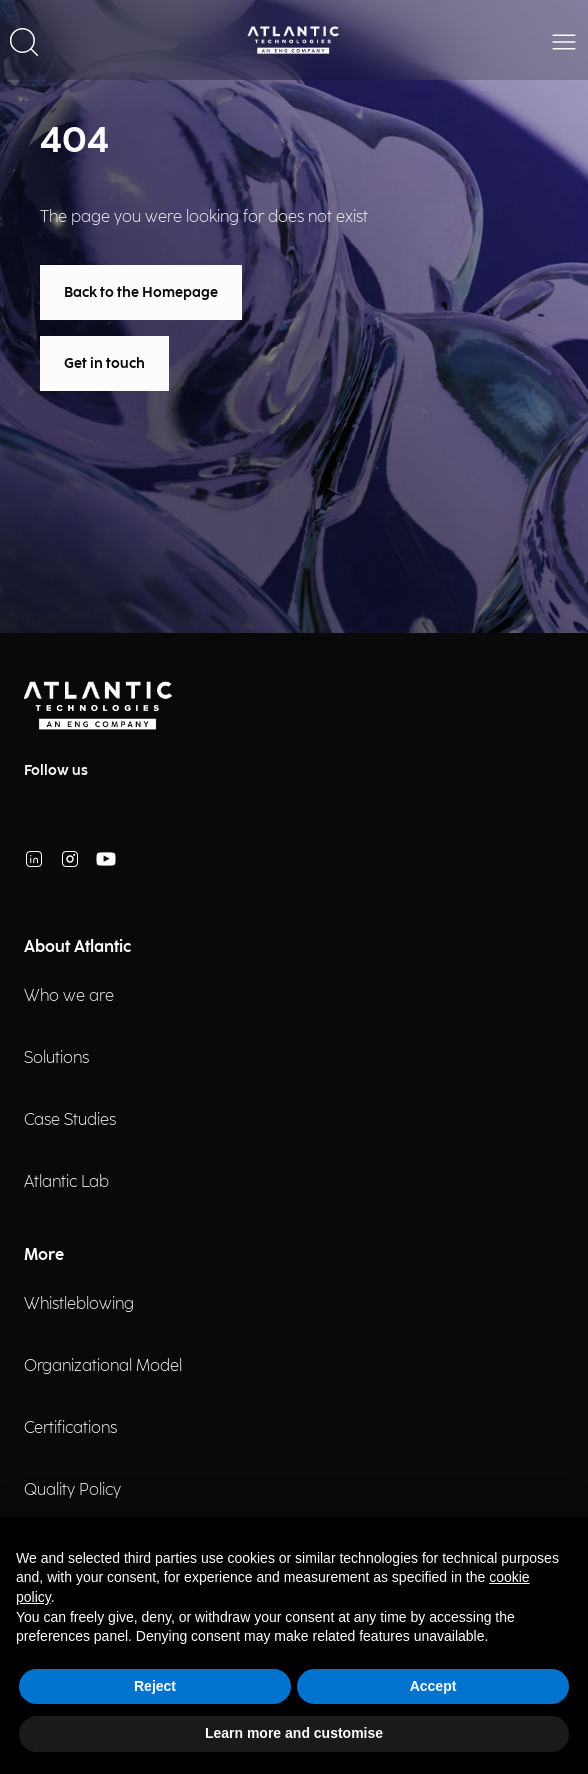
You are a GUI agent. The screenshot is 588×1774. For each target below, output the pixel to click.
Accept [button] (433, 1686)
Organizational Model (103, 1366)
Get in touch (104, 363)
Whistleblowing (79, 1304)
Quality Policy (72, 1490)
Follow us (56, 770)
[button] (24, 40)
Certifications (70, 1428)
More (44, 1255)
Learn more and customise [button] (294, 1733)
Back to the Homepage (141, 292)
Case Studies (70, 1120)
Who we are (69, 996)
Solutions (56, 1058)
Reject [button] (155, 1686)
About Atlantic (77, 947)
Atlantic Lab (66, 1182)
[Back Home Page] (294, 40)
